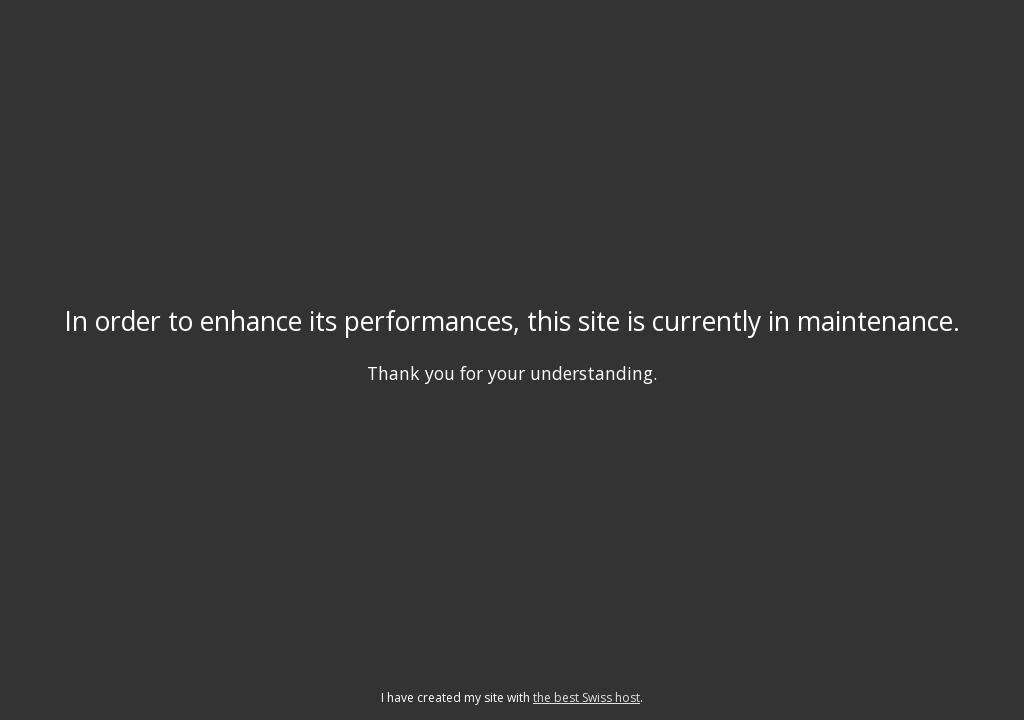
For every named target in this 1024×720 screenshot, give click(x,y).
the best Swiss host (586, 697)
